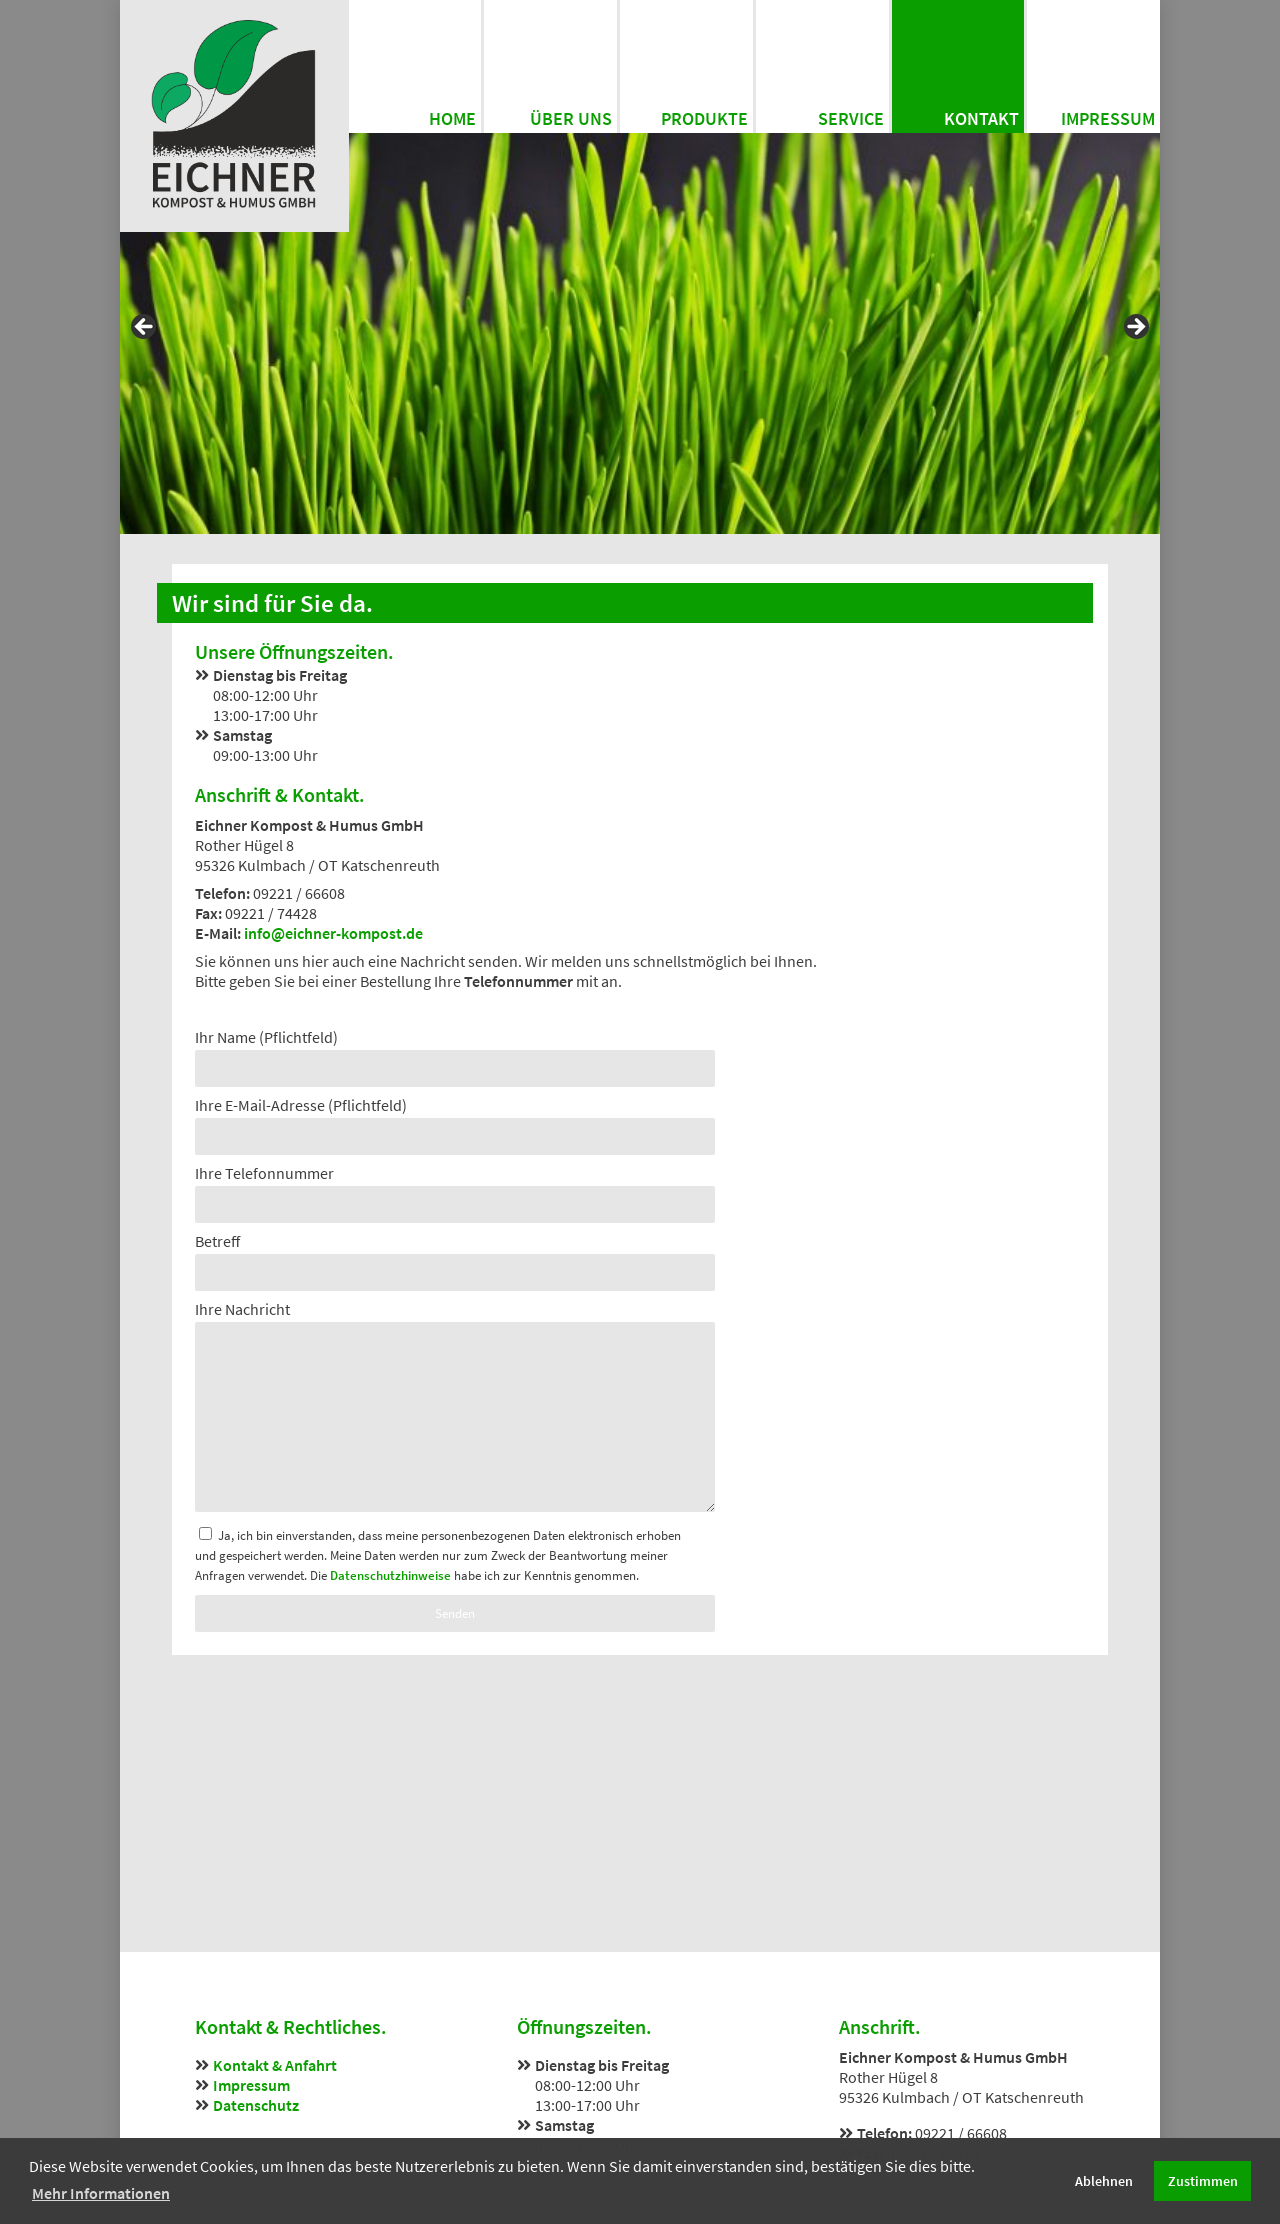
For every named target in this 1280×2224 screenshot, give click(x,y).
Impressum (251, 2085)
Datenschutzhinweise (390, 1575)
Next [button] (1135, 328)
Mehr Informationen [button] (101, 2193)
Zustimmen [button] (1203, 2181)
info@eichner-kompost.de (333, 933)
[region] (640, 333)
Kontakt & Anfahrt (275, 2065)
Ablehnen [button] (1104, 2181)
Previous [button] (145, 328)
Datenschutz (256, 2105)
